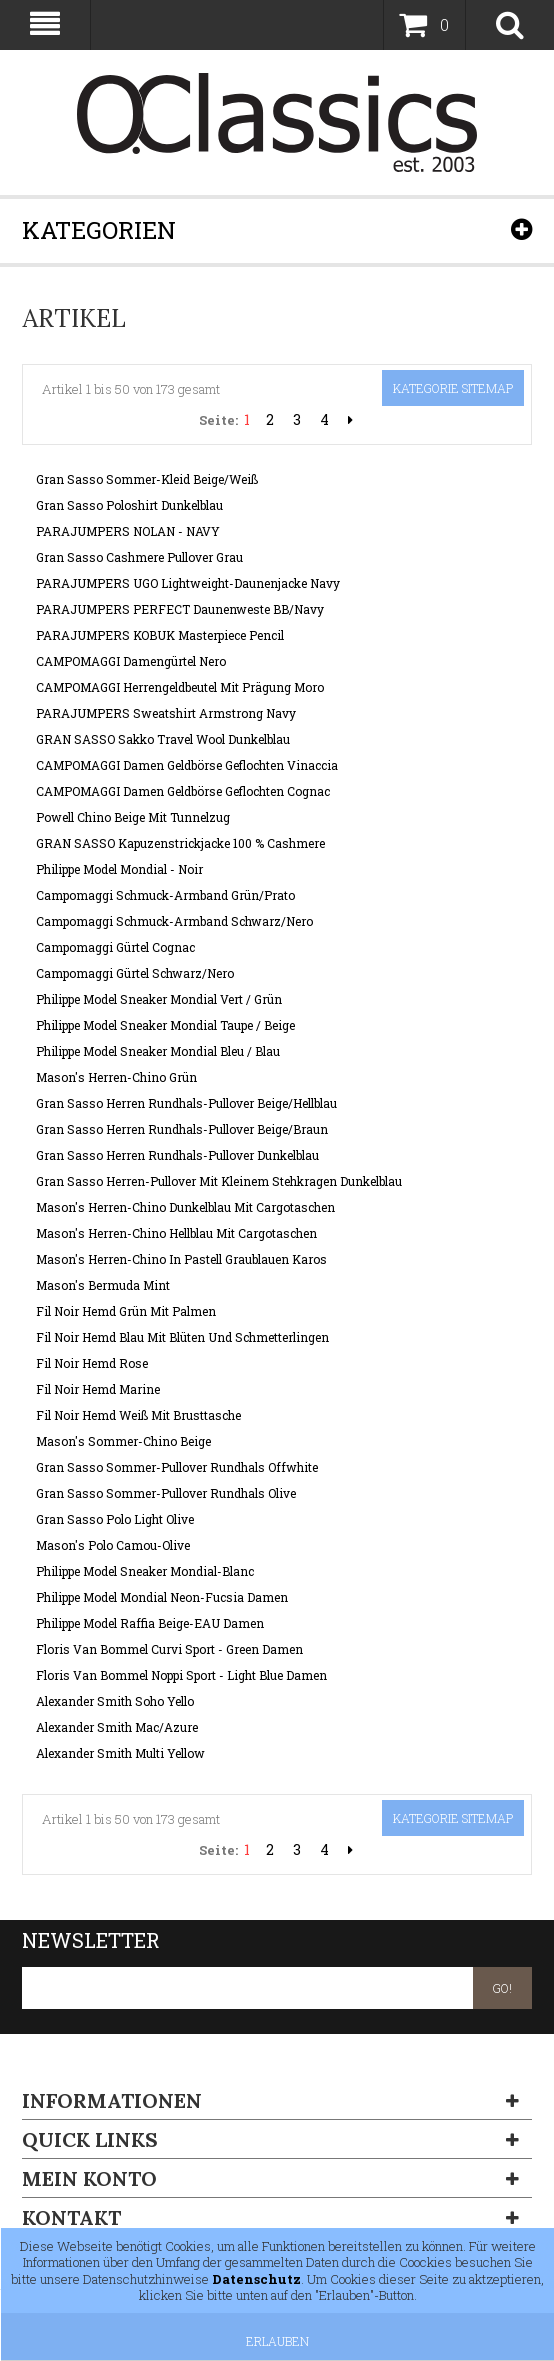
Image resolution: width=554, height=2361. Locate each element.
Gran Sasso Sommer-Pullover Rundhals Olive (166, 1493)
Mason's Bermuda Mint (103, 1285)
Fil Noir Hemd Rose (92, 1363)
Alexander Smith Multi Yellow (120, 1753)
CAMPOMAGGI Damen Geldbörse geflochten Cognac (183, 791)
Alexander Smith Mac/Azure (117, 1727)
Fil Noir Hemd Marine (98, 1389)
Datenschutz (256, 2279)
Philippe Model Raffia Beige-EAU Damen (150, 1623)
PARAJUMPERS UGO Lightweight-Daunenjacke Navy (188, 583)
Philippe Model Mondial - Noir (119, 869)
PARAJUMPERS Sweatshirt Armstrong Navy (166, 713)
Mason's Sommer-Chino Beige (123, 1441)
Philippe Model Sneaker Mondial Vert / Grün (159, 999)
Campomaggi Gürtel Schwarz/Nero (135, 973)
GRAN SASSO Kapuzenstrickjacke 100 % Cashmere (180, 843)
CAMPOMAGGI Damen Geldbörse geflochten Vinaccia (187, 765)
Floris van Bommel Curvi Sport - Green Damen (169, 1649)
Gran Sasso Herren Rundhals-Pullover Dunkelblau (177, 1155)
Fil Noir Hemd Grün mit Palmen (126, 1311)
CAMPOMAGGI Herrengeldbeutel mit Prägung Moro (180, 687)
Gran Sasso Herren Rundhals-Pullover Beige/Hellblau (186, 1103)
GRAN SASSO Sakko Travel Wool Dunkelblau (163, 739)
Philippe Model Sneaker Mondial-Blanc (145, 1571)
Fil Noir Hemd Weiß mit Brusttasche (138, 1415)
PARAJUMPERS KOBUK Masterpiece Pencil (160, 635)
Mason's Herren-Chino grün (116, 1077)
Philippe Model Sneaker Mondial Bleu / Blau (158, 1051)
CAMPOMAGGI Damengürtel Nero (131, 661)
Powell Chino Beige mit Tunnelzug (133, 817)
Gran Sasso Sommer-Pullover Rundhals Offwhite (177, 1467)
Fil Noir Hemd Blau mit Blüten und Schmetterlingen (182, 1337)
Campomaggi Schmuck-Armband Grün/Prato (165, 895)
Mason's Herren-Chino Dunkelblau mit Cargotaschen (185, 1207)
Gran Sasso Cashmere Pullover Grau (139, 557)
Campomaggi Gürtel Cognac (115, 947)
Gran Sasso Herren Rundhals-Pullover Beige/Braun (182, 1129)
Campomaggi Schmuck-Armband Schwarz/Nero (174, 921)
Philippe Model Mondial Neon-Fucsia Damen (162, 1597)
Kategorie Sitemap (453, 388)
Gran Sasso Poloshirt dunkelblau (129, 505)
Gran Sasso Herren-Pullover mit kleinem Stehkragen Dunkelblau (219, 1181)
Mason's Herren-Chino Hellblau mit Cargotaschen (176, 1233)
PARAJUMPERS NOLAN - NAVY (128, 531)
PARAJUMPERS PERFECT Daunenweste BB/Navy (180, 609)
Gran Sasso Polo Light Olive (115, 1519)
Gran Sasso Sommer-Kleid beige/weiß (147, 479)
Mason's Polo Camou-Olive (113, 1545)
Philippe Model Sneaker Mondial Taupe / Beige (165, 1025)
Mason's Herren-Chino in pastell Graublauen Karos (181, 1259)
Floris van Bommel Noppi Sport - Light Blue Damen (181, 1675)
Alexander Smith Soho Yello (115, 1701)
